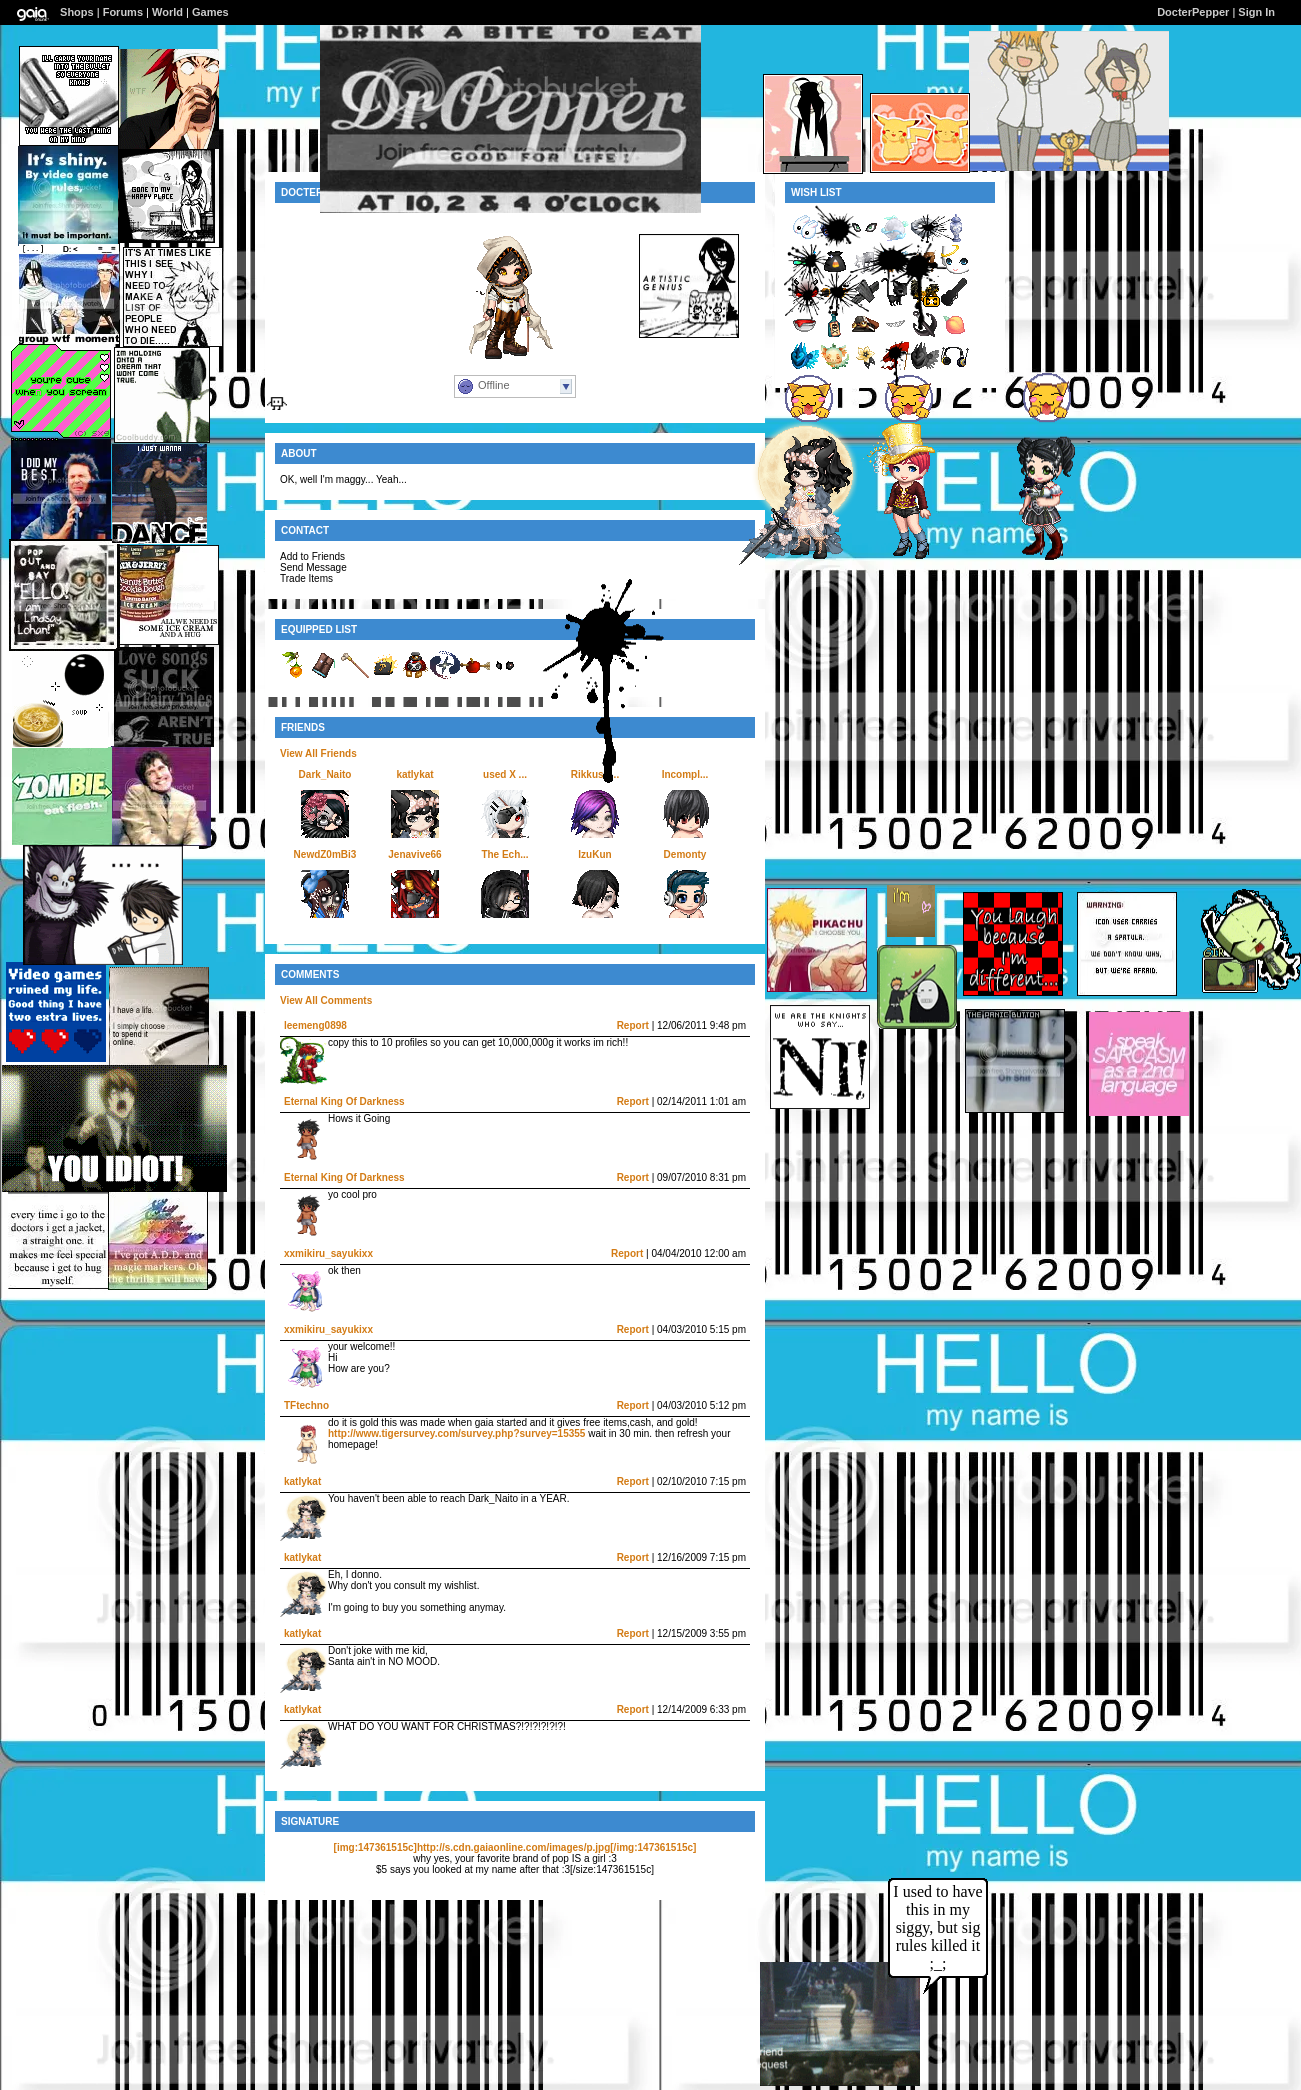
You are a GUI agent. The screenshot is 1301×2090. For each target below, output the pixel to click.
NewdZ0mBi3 (325, 854)
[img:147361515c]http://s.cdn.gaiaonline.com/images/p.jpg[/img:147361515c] (515, 1847)
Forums (123, 12)
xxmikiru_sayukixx (328, 1253)
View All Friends (318, 753)
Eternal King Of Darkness (344, 1101)
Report (633, 1025)
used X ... (505, 774)
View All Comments (326, 1000)
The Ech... (504, 854)
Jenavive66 (414, 854)
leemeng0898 (315, 1025)
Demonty (685, 854)
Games (210, 12)
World (167, 12)
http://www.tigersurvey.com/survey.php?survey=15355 (456, 1433)
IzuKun (594, 854)
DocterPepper (1193, 12)
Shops (77, 12)
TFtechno (306, 1405)
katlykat (414, 774)
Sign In (1256, 12)
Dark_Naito (325, 774)
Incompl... (685, 774)
